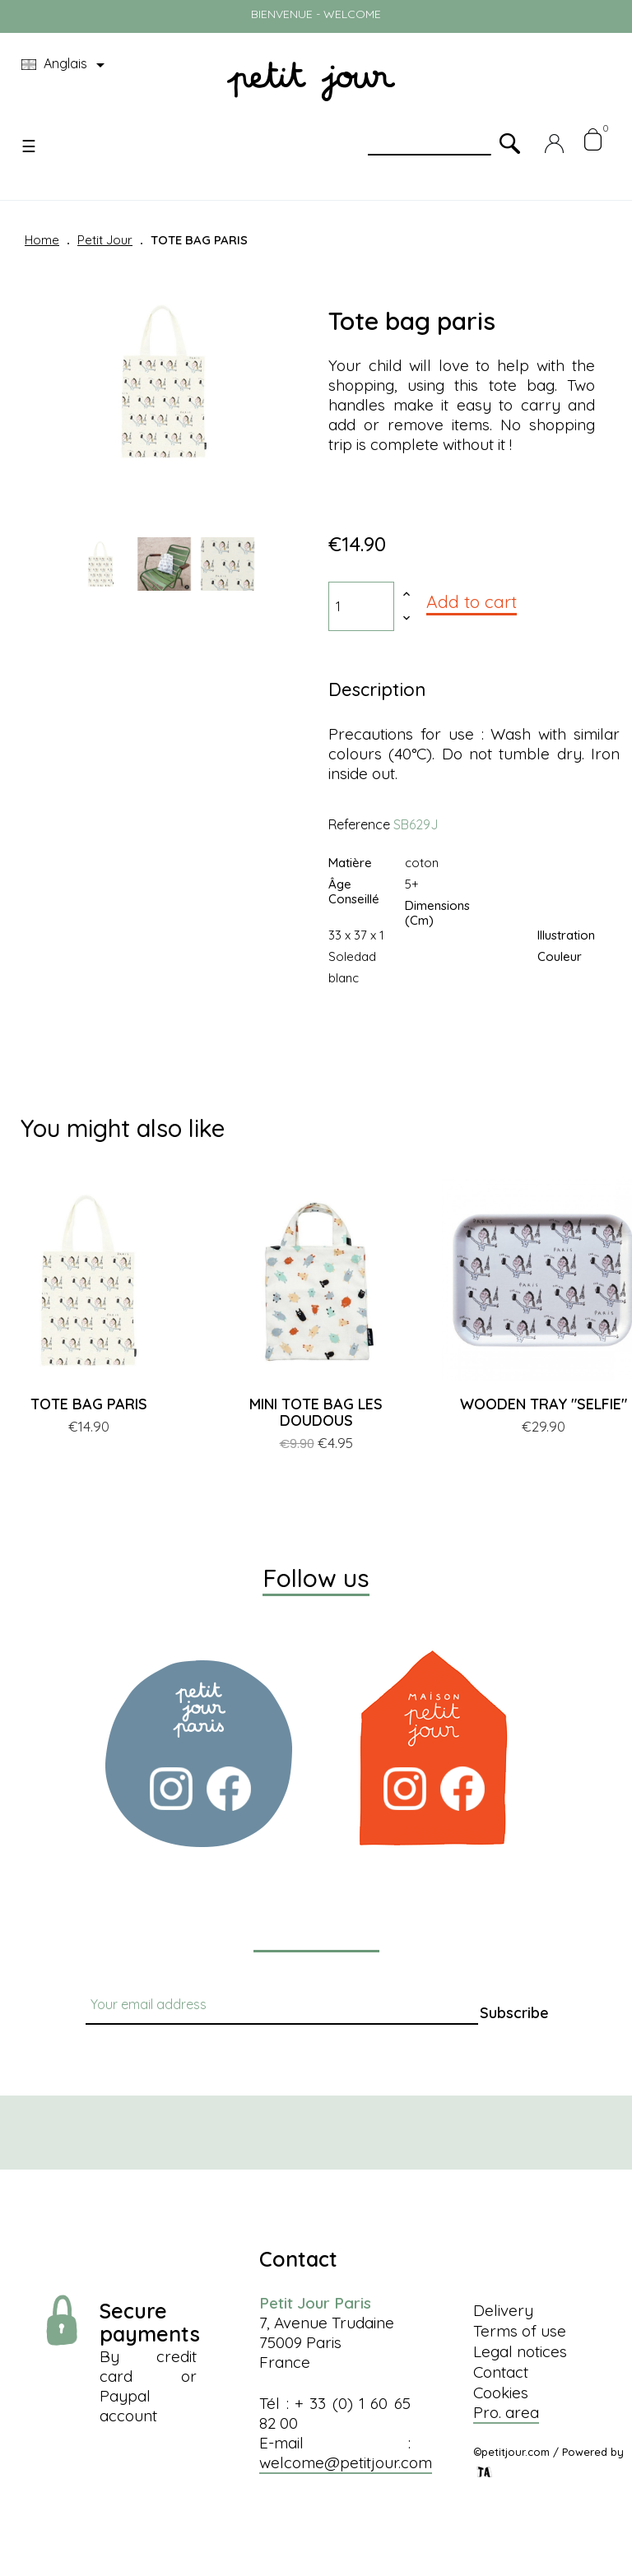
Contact (500, 2372)
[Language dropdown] (65, 65)
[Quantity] (361, 606)
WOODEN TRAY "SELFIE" (543, 1404)
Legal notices (520, 2351)
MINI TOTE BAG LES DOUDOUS (316, 1412)
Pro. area (506, 2412)
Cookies (500, 2392)
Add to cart (471, 601)
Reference (359, 824)
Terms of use (519, 2331)
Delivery (503, 2310)
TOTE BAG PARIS (88, 1404)
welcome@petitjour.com (345, 2462)
